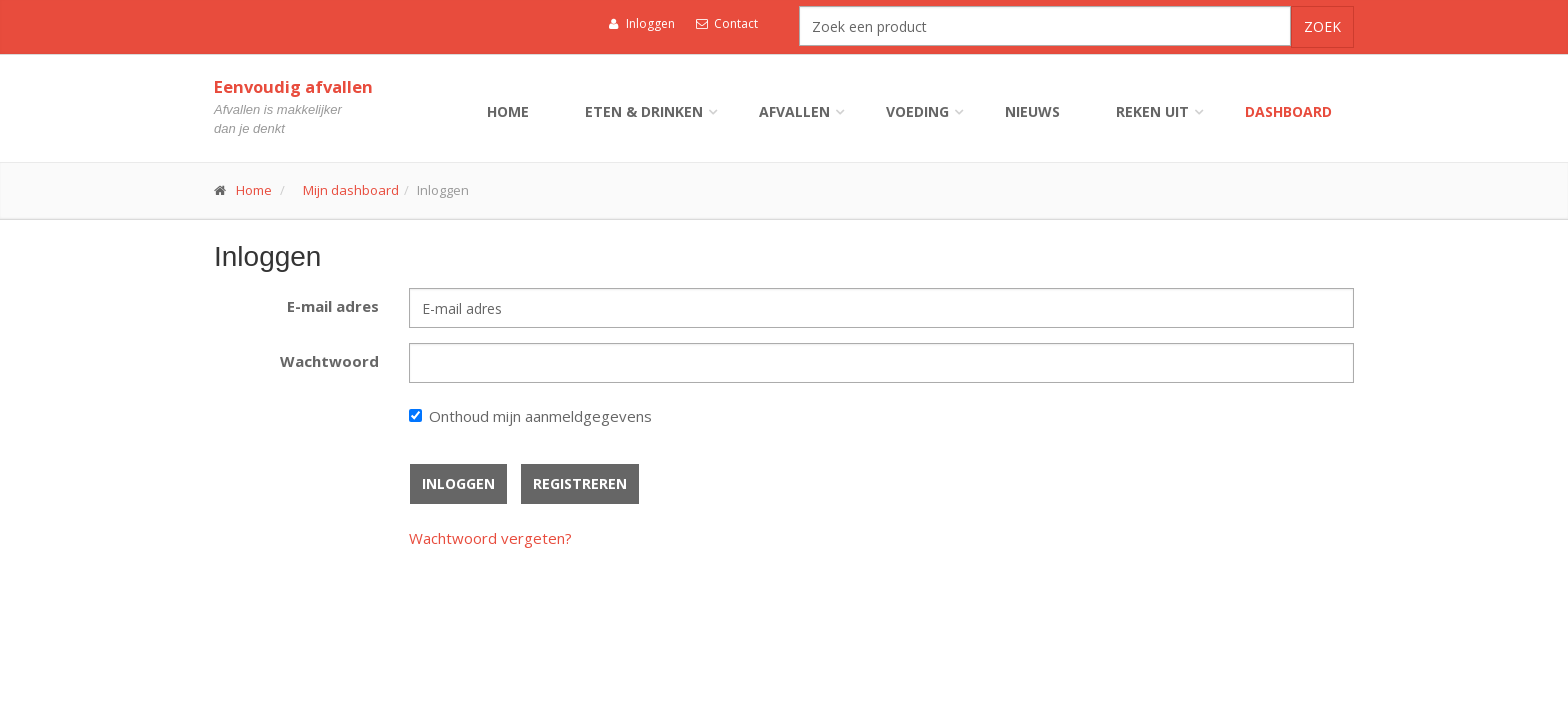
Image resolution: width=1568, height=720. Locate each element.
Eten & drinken (644, 111)
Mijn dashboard (351, 190)
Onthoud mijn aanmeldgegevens (540, 416)
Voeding (917, 111)
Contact (727, 23)
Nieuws (1032, 111)
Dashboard (1288, 111)
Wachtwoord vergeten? (490, 538)
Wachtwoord (329, 361)
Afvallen (794, 111)
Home (508, 111)
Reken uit (1152, 111)
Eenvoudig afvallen (293, 86)
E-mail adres (333, 306)
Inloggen (641, 23)
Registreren (580, 483)
